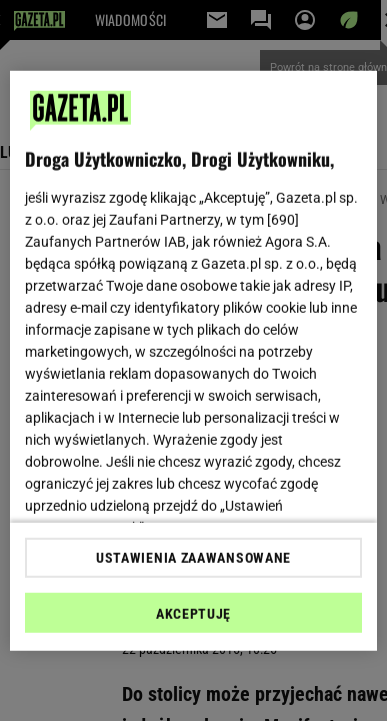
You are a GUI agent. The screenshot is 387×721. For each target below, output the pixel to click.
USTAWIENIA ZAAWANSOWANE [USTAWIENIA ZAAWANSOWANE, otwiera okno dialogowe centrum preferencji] (193, 558)
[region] (194, 360)
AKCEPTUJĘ (193, 614)
